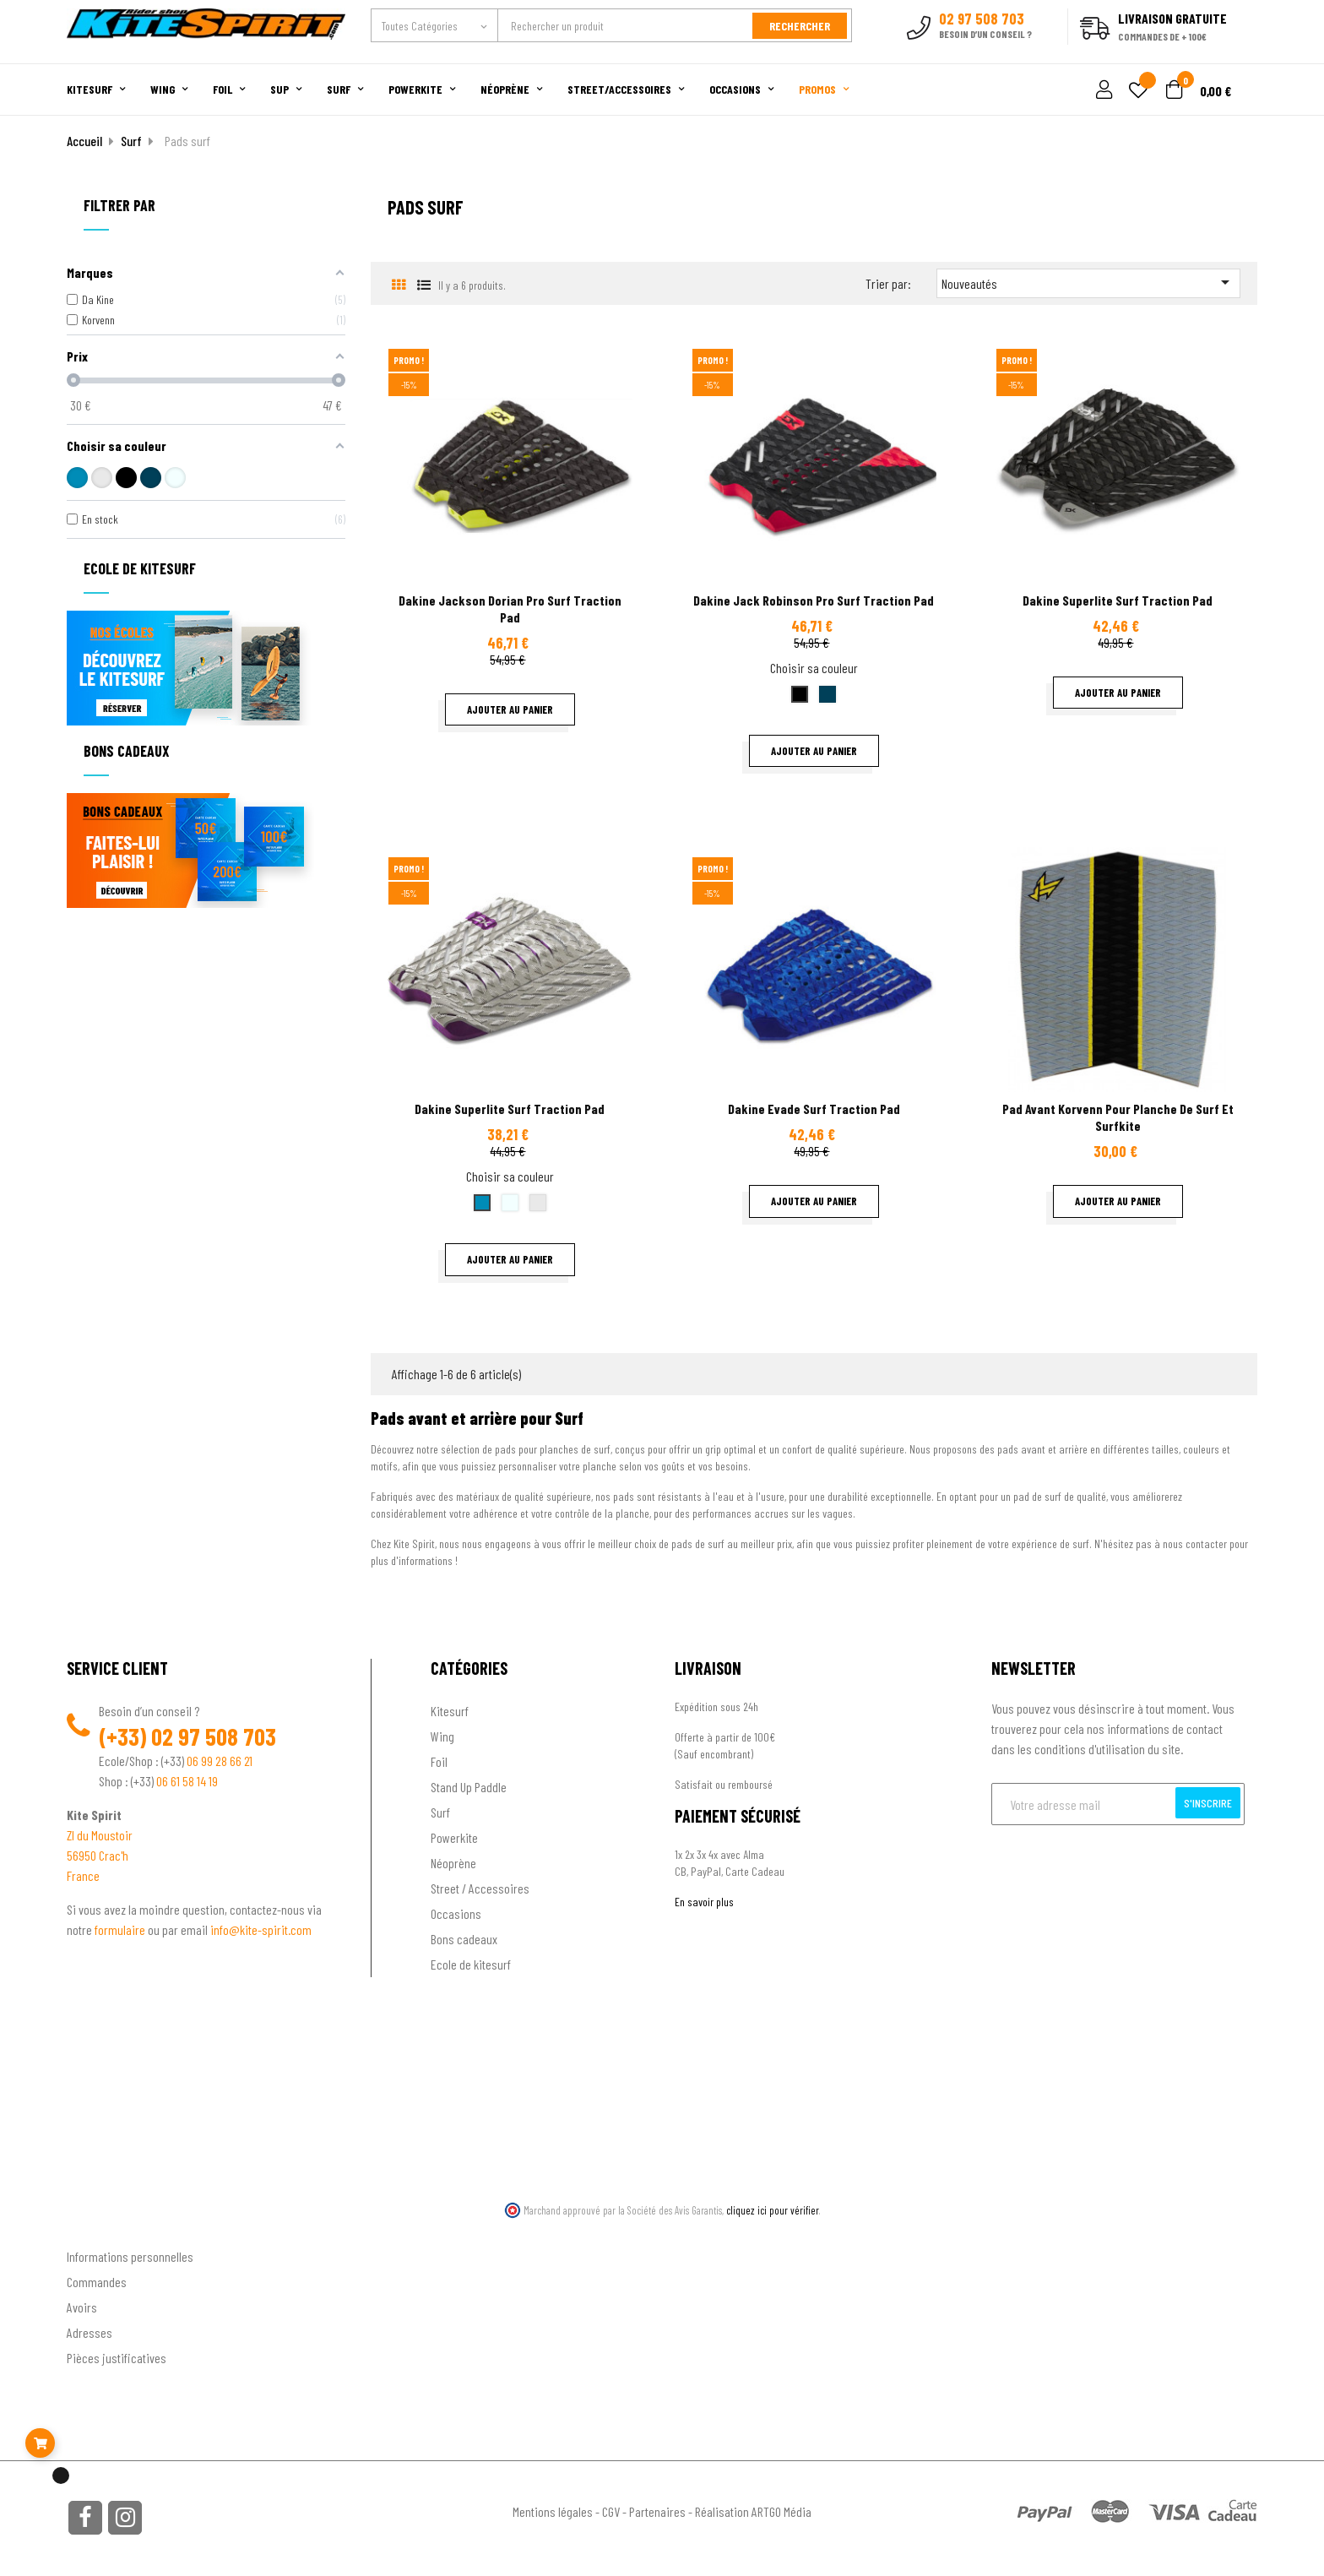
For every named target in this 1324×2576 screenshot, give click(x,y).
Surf (440, 1812)
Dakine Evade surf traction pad (814, 1109)
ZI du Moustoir (100, 1835)
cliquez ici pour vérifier (772, 2210)
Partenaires (657, 2511)
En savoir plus (704, 1901)
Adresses (89, 2332)
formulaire (121, 1929)
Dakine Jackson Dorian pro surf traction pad (510, 608)
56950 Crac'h (97, 1855)
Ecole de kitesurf (471, 1964)
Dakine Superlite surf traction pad (1118, 600)
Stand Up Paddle (469, 1787)
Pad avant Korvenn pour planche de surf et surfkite (1118, 1117)
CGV (611, 2511)
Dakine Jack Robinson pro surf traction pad (813, 600)
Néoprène (453, 1863)
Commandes (97, 2282)
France (83, 1875)
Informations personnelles (130, 2256)
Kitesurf (450, 1711)
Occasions (456, 1913)
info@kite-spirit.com (261, 1929)
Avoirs (82, 2307)
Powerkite (454, 1837)
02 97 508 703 (213, 1736)
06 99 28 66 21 (219, 1761)
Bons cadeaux (464, 1939)
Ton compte (97, 2229)
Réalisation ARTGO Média (753, 2511)
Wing (442, 1736)
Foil (439, 1761)
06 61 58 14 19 (187, 1781)
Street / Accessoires (480, 1888)
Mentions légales (553, 2511)
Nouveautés (1088, 282)
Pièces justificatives (116, 2358)
